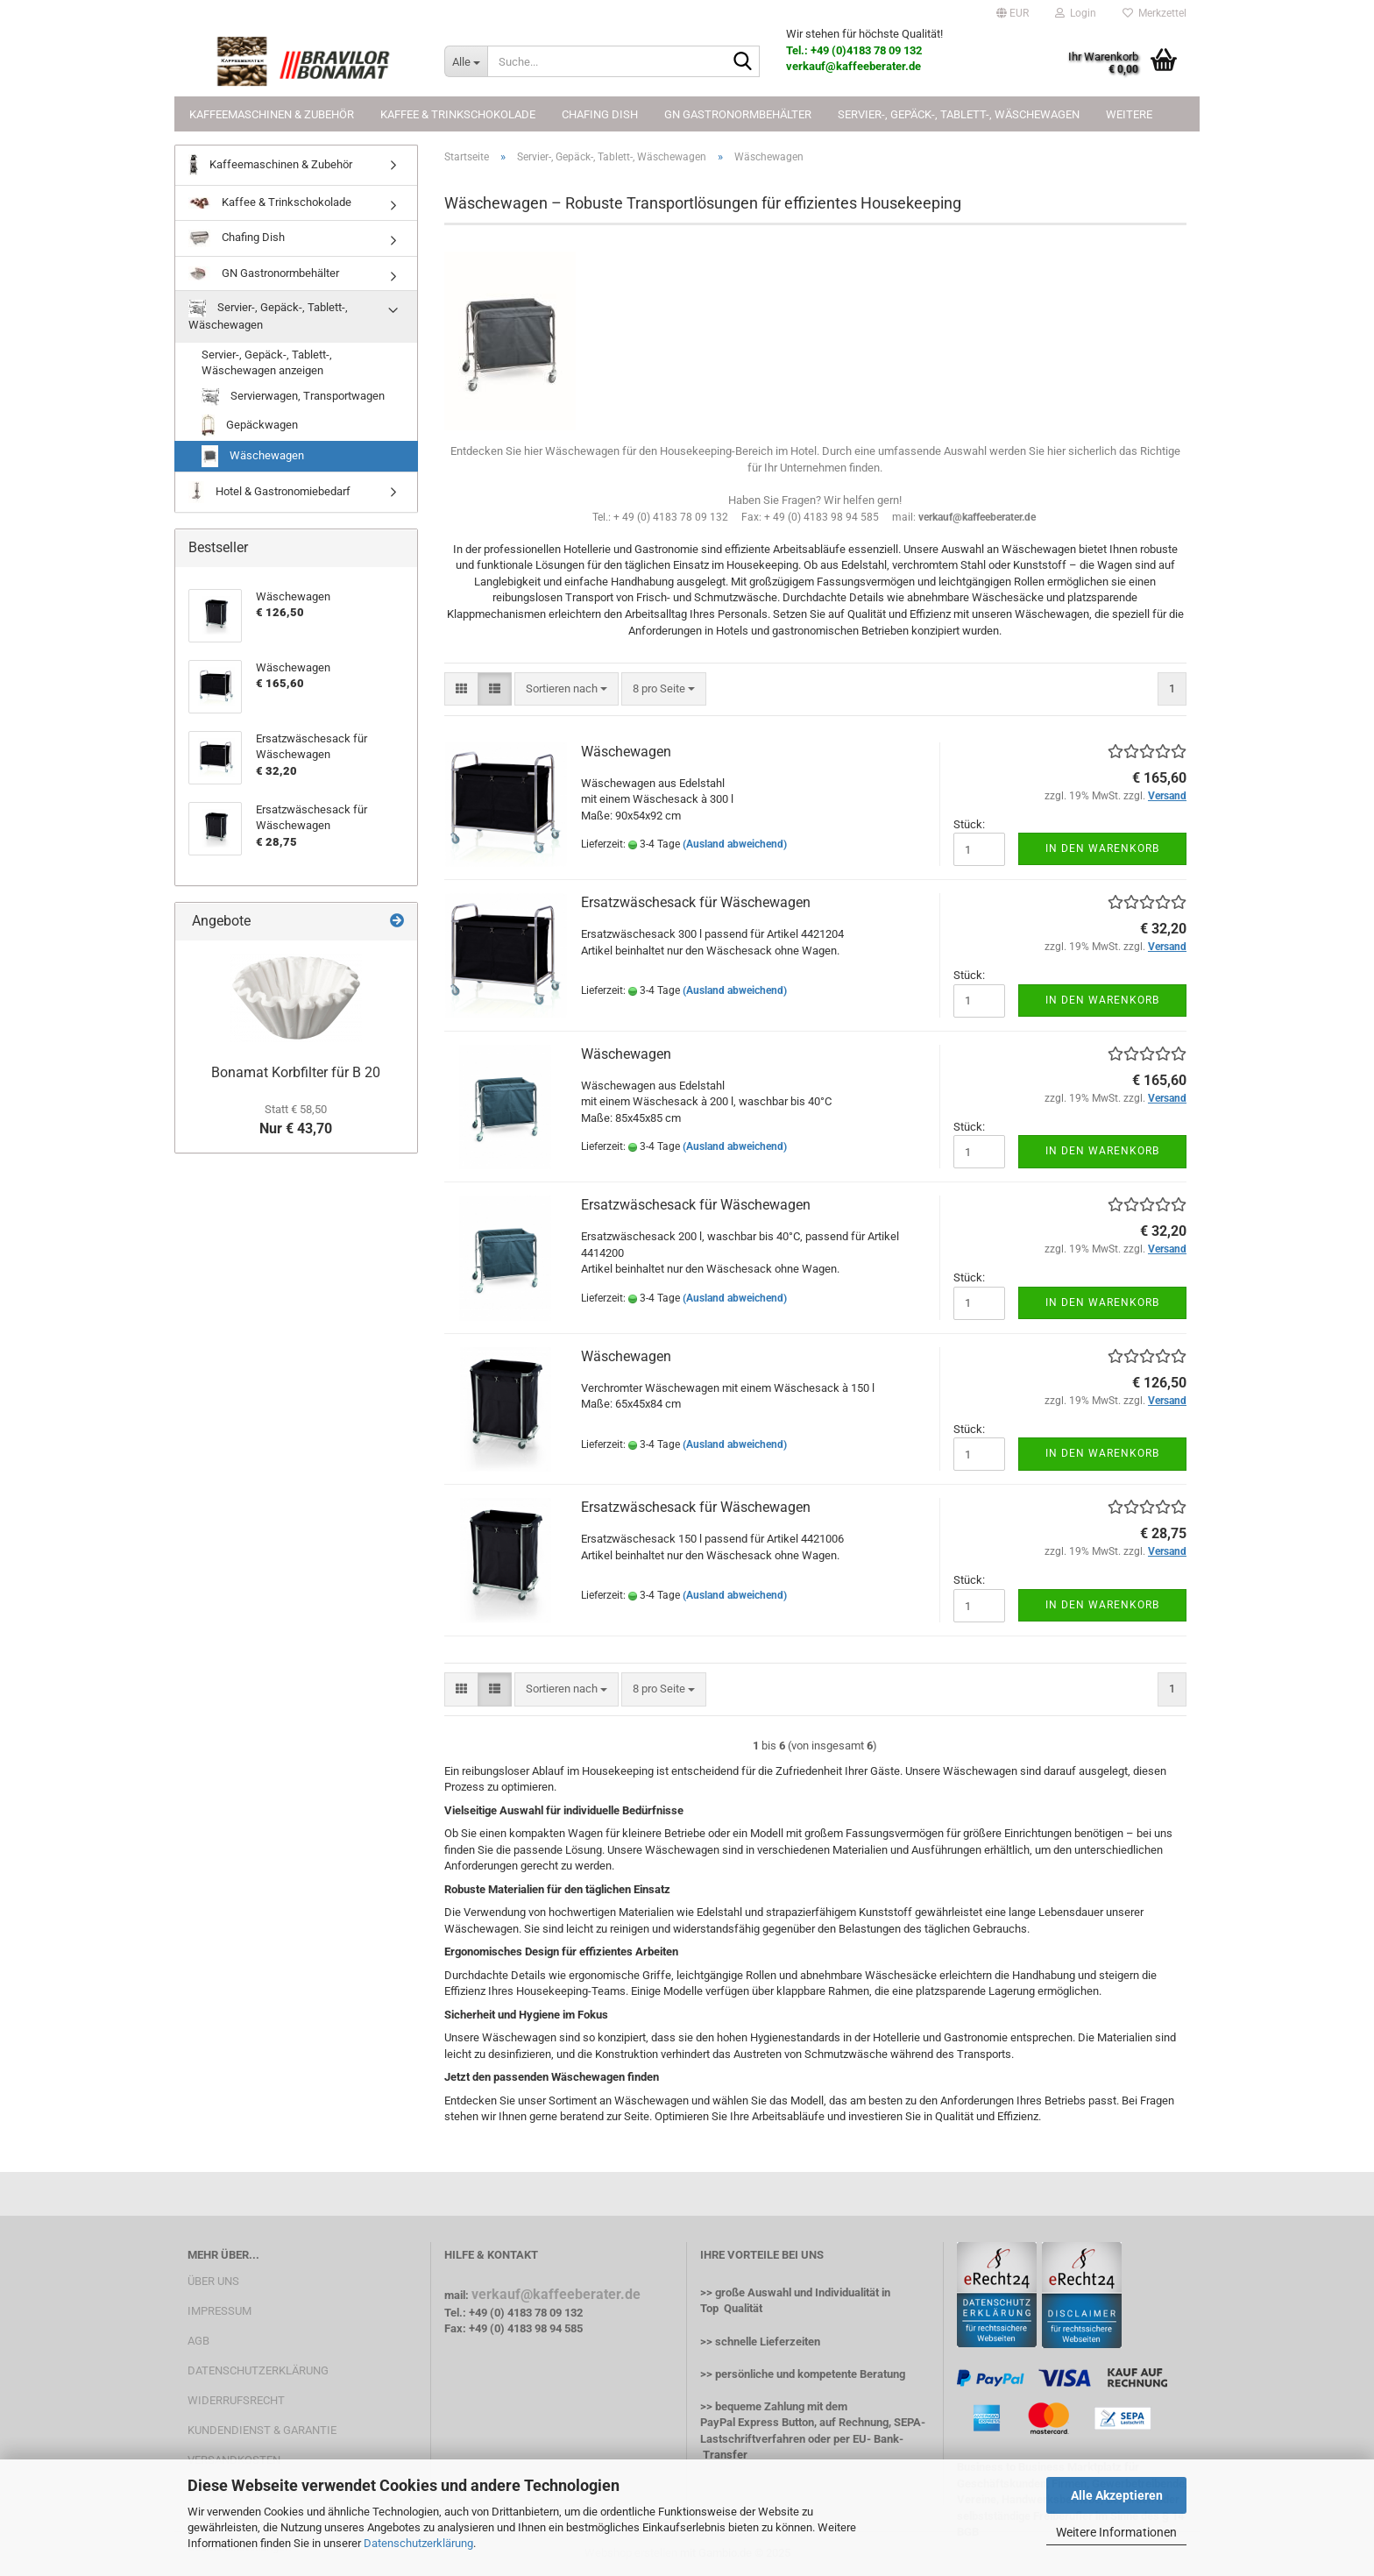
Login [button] (1075, 13)
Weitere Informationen (1116, 2532)
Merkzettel (1154, 13)
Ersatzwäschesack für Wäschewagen (696, 902)
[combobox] (566, 689)
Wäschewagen (626, 751)
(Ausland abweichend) (735, 844)
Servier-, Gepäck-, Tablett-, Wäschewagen (959, 114)
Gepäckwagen (250, 425)
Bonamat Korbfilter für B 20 (295, 1072)
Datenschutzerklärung (418, 2543)
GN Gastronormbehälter (737, 114)
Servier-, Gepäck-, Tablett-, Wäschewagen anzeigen (267, 363)
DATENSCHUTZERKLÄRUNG (258, 2370)
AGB (198, 2340)
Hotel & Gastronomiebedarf (269, 492)
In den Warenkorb (1102, 848)
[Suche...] (465, 61)
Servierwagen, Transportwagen (293, 397)
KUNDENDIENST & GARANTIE (262, 2430)
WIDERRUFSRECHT (236, 2400)
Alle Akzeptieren (1117, 2495)
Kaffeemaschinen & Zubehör (271, 114)
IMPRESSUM (219, 2310)
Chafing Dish (600, 114)
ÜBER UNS (213, 2281)
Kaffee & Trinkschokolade (457, 114)
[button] (1012, 13)
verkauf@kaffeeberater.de (556, 2294)
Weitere (1129, 114)
